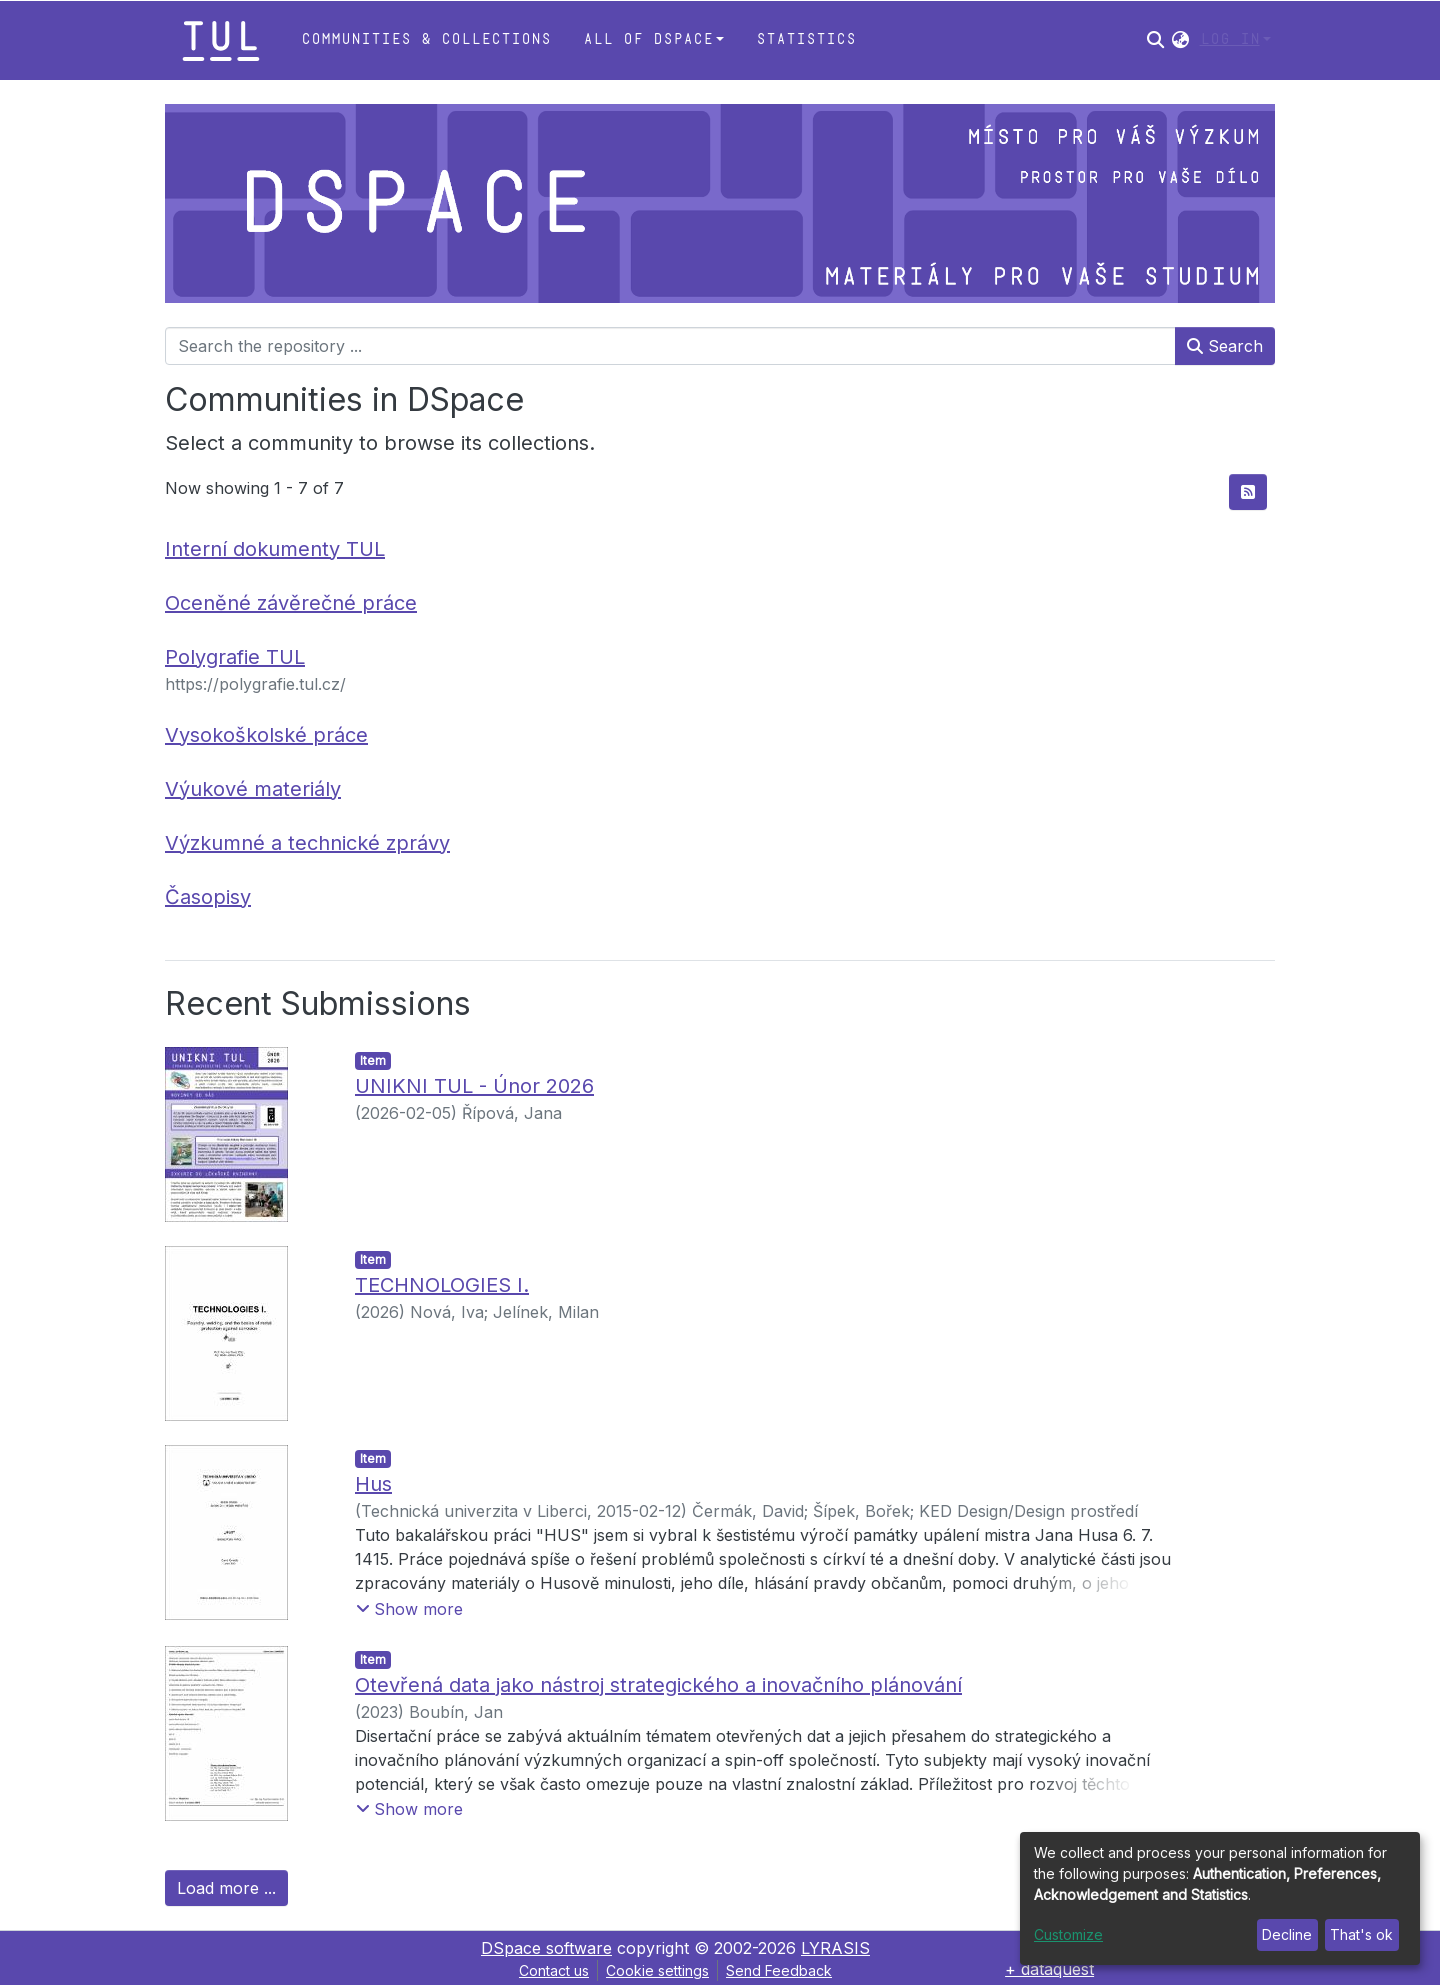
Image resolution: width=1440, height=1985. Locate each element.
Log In (1230, 39)
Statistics (806, 39)
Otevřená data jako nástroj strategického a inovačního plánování (658, 1685)
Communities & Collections (426, 39)
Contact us (554, 1970)
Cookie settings (657, 1970)
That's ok (1361, 1934)
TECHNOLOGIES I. (442, 1285)
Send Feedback (779, 1970)
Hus (373, 1484)
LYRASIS (835, 1948)
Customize (1068, 1934)
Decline (1287, 1934)
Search (1225, 346)
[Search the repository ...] (670, 346)
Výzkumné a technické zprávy (307, 843)
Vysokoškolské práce (266, 735)
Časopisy (208, 897)
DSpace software (546, 1948)
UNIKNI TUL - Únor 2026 (474, 1086)
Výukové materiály (253, 789)
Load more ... (226, 1888)
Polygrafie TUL (235, 657)
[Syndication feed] (1248, 492)
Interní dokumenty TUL (275, 549)
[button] (1180, 40)
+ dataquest (1049, 1969)
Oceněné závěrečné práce (291, 603)
